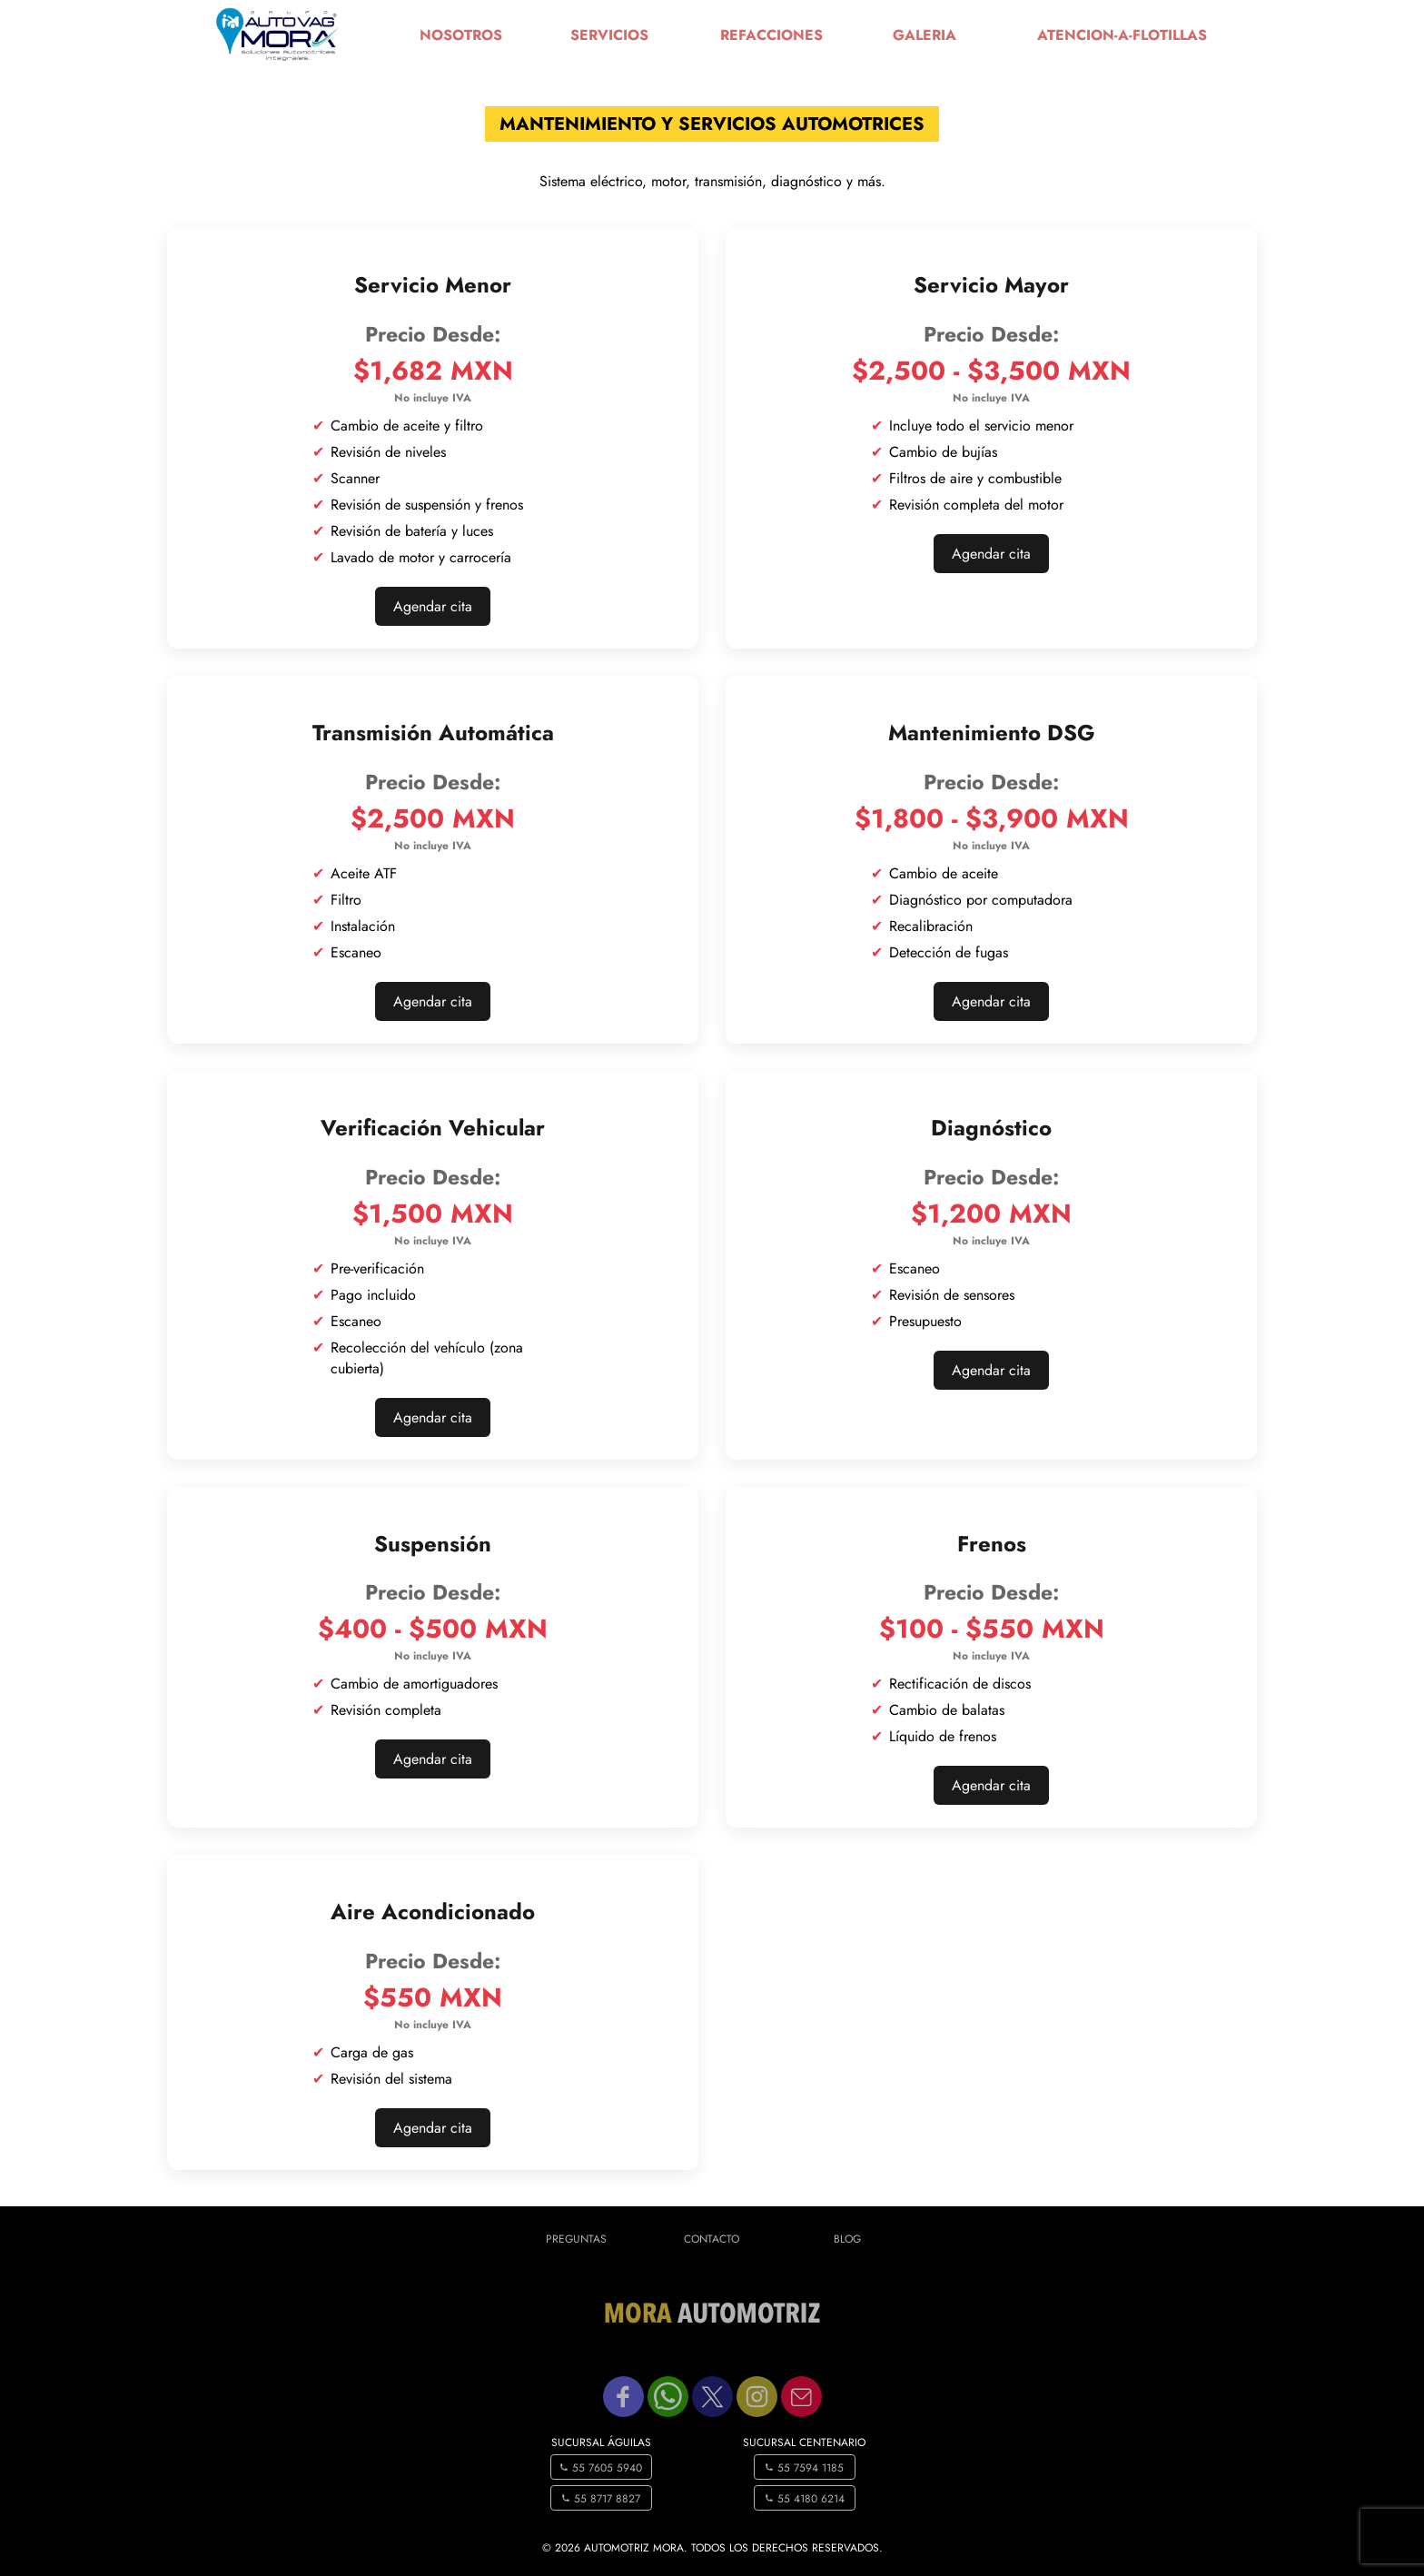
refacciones (771, 35)
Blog (847, 2239)
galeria (924, 35)
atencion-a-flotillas (1122, 35)
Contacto (711, 2239)
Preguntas (576, 2239)
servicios (609, 35)
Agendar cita (432, 606)
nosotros (461, 35)
